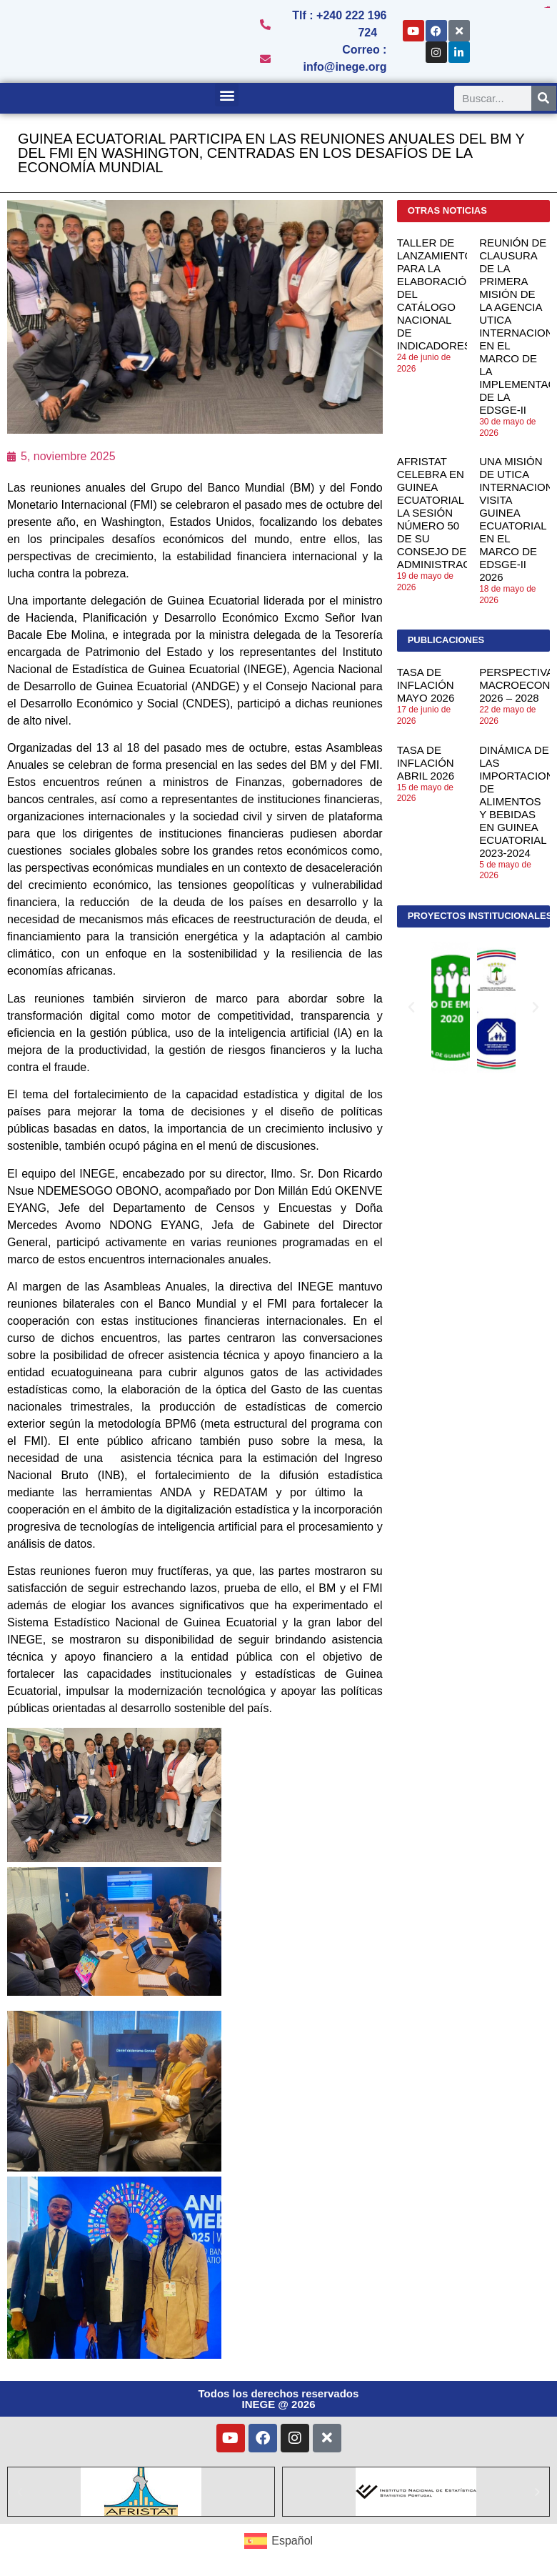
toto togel (548, 7)
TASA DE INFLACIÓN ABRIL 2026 (425, 763)
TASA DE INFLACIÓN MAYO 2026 (426, 685)
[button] (227, 94)
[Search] (543, 98)
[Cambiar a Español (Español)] (278, 2541)
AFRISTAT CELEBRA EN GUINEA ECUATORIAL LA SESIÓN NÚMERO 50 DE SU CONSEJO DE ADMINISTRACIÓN (443, 512)
